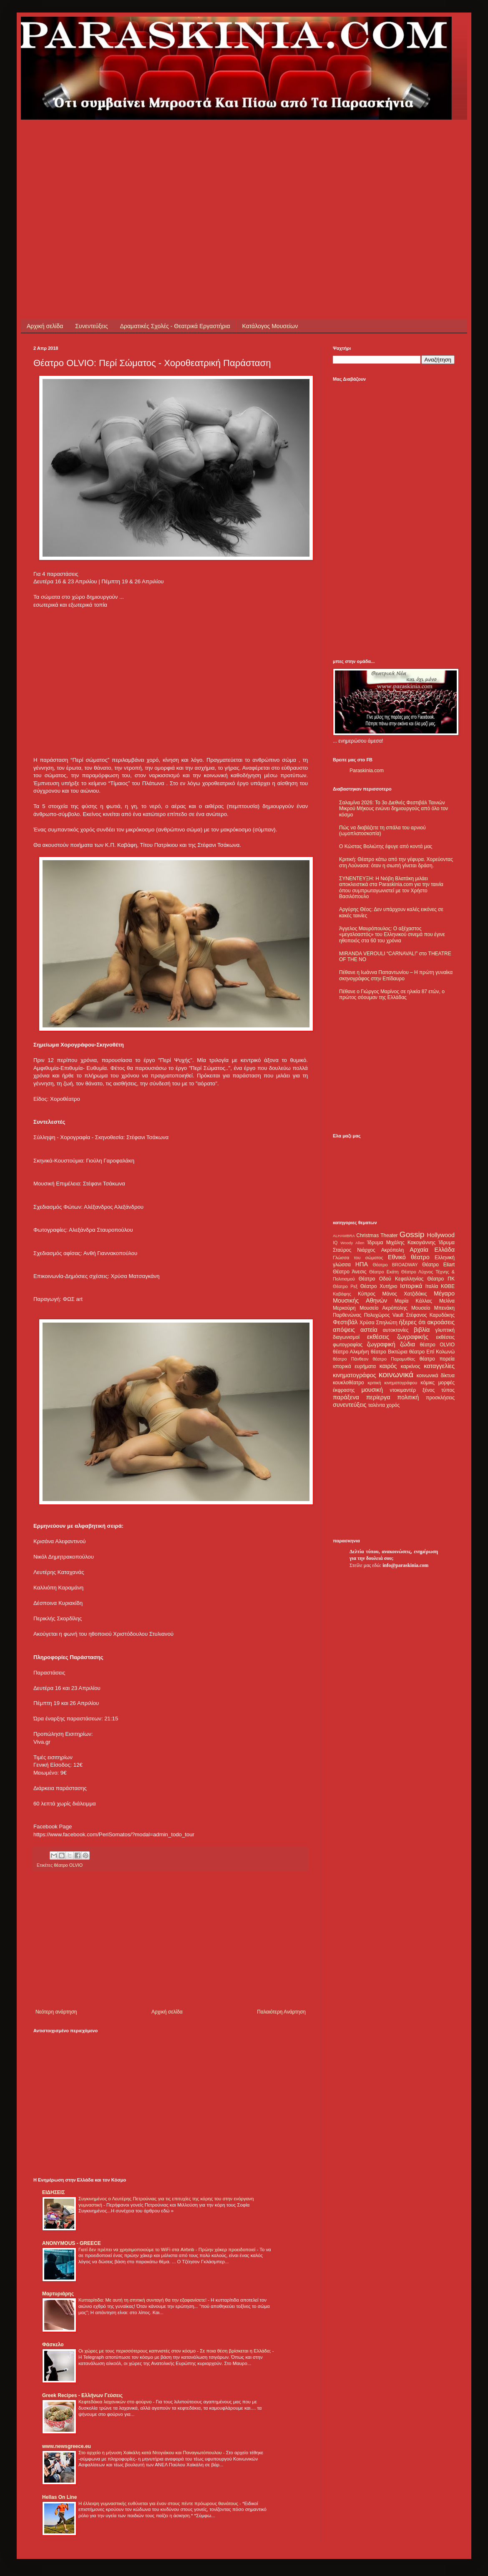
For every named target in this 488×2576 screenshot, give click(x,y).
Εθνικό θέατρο (409, 1257)
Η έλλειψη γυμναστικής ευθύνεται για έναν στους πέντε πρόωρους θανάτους (158, 2503)
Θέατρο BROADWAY (395, 1264)
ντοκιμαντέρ (403, 1390)
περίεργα (378, 1397)
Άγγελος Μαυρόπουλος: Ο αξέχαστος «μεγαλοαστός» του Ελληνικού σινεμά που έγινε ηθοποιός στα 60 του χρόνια (392, 935)
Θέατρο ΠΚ (441, 1279)
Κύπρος (366, 1294)
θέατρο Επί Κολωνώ (432, 1352)
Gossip (412, 1234)
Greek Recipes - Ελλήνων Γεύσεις (82, 2395)
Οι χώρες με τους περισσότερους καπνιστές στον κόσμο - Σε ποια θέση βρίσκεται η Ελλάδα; (175, 2350)
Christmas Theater (376, 1235)
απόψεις (344, 1329)
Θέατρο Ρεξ (345, 1286)
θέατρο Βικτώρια (389, 1352)
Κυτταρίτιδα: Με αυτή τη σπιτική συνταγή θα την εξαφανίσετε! (143, 2299)
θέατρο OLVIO (68, 1865)
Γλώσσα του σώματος (358, 1257)
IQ (335, 1242)
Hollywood (441, 1235)
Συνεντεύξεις (91, 326)
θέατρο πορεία (437, 1359)
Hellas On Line (59, 2497)
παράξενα (346, 1397)
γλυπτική (445, 1330)
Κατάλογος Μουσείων (270, 326)
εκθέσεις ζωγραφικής (397, 1336)
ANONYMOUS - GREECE (71, 2243)
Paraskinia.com (367, 770)
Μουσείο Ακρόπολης (383, 1308)
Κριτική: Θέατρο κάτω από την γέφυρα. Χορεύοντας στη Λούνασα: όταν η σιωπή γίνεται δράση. (396, 862)
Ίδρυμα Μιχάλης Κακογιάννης (401, 1242)
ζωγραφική (381, 1344)
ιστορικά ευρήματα (354, 1366)
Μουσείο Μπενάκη (433, 1308)
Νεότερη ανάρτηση (56, 2012)
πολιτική (408, 1397)
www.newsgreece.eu (66, 2446)
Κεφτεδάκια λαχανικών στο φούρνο (115, 2401)
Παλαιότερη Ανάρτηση (281, 2012)
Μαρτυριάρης (58, 2294)
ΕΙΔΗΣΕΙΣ (53, 2192)
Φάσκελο (53, 2345)
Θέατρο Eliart (438, 1265)
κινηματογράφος (354, 1375)
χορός (393, 1405)
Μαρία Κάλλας (413, 1301)
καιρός (388, 1366)
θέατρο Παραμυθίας (394, 1358)
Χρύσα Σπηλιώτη (378, 1323)
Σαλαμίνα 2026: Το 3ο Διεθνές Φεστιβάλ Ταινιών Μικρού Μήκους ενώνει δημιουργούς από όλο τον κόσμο (393, 809)
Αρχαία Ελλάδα (432, 1249)
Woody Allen (352, 1242)
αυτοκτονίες (396, 1330)
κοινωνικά (396, 1374)
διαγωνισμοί (346, 1337)
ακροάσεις (441, 1322)
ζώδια (407, 1344)
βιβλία (422, 1329)
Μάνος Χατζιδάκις (404, 1294)
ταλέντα (376, 1405)
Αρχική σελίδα (45, 326)
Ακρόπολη (392, 1250)
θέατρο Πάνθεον (350, 1358)
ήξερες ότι (412, 1322)
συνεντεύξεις (350, 1404)
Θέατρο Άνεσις (350, 1272)
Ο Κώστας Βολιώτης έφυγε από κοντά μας (385, 846)
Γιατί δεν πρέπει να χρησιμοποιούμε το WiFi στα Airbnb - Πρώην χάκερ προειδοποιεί (167, 2249)
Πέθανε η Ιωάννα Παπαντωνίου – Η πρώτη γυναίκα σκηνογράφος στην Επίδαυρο (396, 975)
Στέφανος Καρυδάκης (430, 1315)
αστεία (368, 1329)
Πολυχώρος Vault (384, 1315)
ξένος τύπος (439, 1390)
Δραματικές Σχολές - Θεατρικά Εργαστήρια (175, 326)
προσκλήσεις (440, 1398)
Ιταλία (431, 1286)
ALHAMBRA (344, 1235)
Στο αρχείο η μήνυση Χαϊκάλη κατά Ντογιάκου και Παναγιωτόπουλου (150, 2452)
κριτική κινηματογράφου (392, 1382)
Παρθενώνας (347, 1315)
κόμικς (427, 1383)
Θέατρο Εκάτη (384, 1271)
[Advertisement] (176, 178)
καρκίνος (410, 1366)
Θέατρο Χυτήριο (378, 1286)
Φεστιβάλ (345, 1322)
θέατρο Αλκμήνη (351, 1352)
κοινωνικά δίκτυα (436, 1375)
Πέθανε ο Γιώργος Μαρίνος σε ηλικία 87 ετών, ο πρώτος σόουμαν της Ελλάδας (392, 994)
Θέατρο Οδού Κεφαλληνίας (391, 1279)
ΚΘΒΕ (448, 1286)
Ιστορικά (411, 1286)
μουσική (372, 1389)
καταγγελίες (439, 1366)
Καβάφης (342, 1293)
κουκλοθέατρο (348, 1383)
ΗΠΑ (361, 1264)
